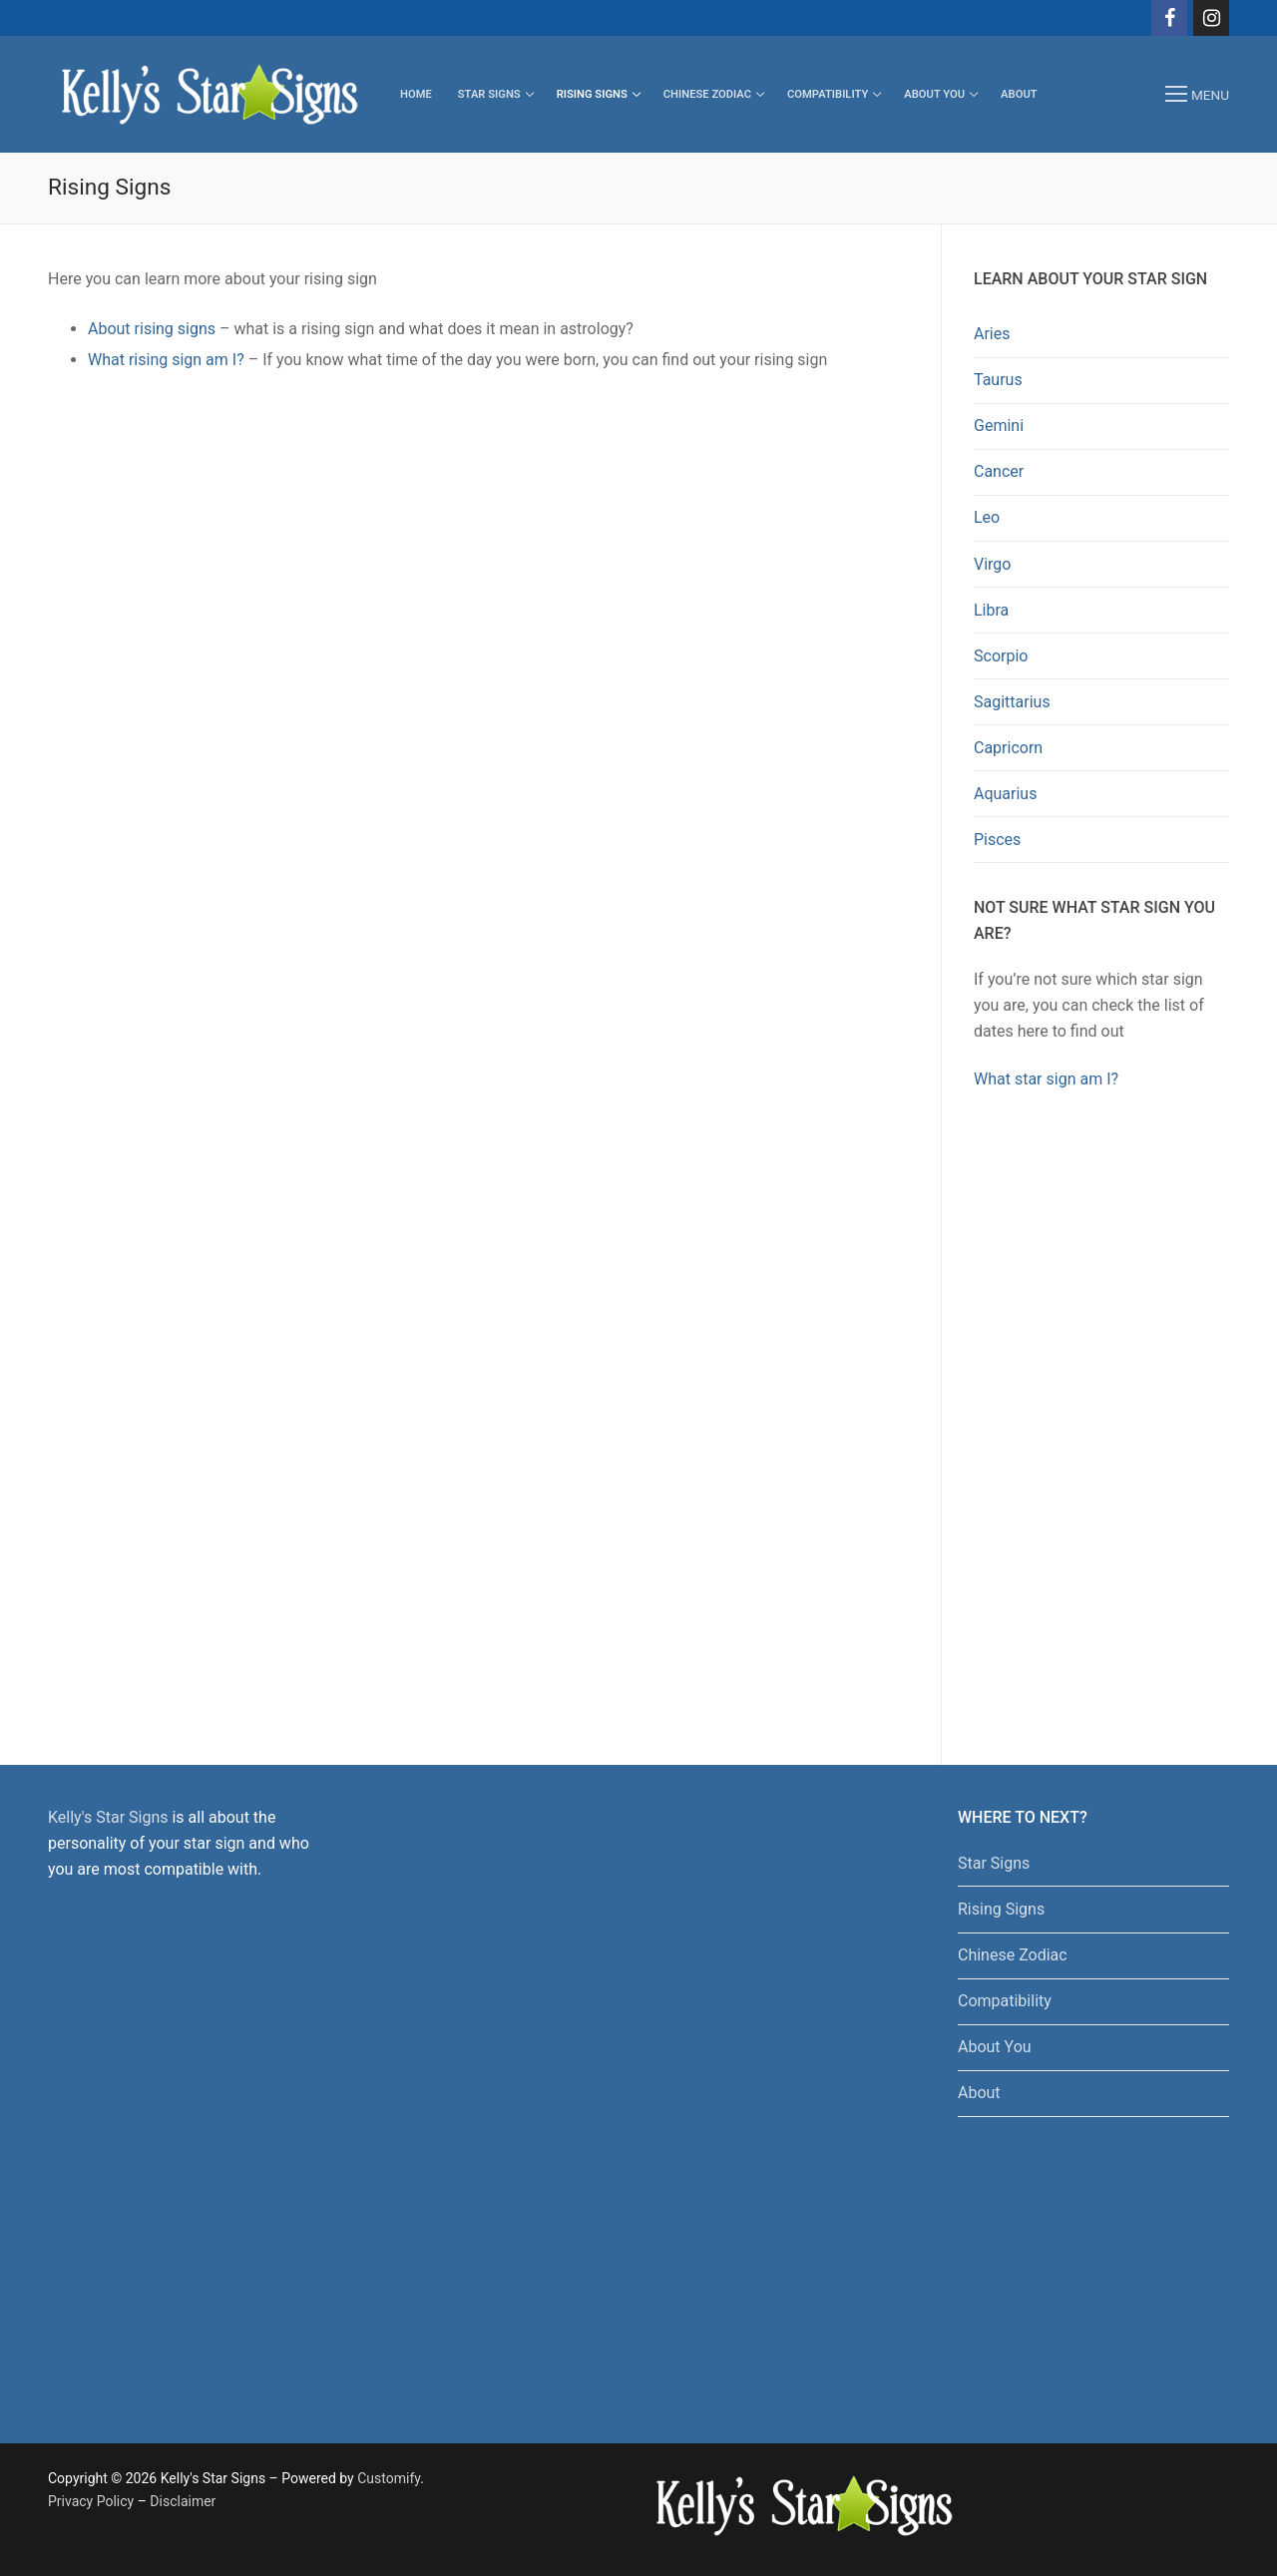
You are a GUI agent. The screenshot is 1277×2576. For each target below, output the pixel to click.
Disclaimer (182, 2501)
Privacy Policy (91, 2501)
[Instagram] (1211, 18)
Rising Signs (1001, 1909)
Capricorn (1008, 747)
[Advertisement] (1101, 1423)
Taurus (998, 379)
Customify (388, 2478)
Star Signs (994, 1863)
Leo (987, 517)
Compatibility (1005, 2000)
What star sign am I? (1046, 1079)
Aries (992, 333)
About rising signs (151, 328)
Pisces (997, 839)
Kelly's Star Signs (108, 1817)
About (979, 2092)
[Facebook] (1169, 18)
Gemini (999, 425)
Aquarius (1005, 793)
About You (995, 2046)
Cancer (999, 471)
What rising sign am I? (166, 359)
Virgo (992, 564)
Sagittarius (1012, 701)
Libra (991, 610)
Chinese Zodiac (1012, 1954)
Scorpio (1001, 655)
